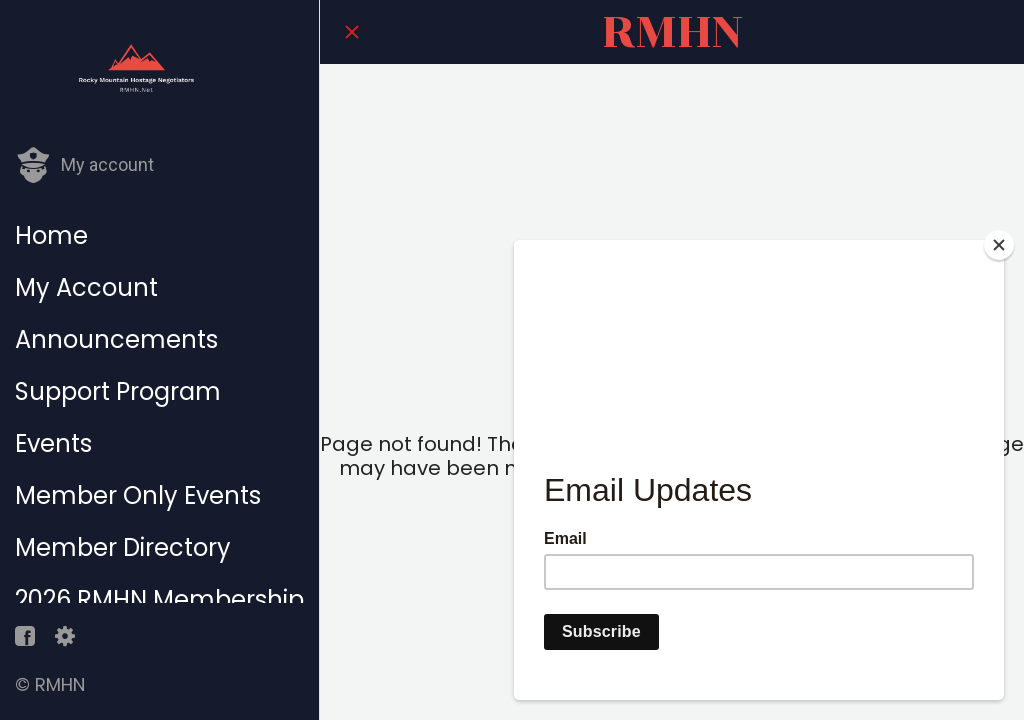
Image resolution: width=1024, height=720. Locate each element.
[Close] (352, 32)
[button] (84, 166)
